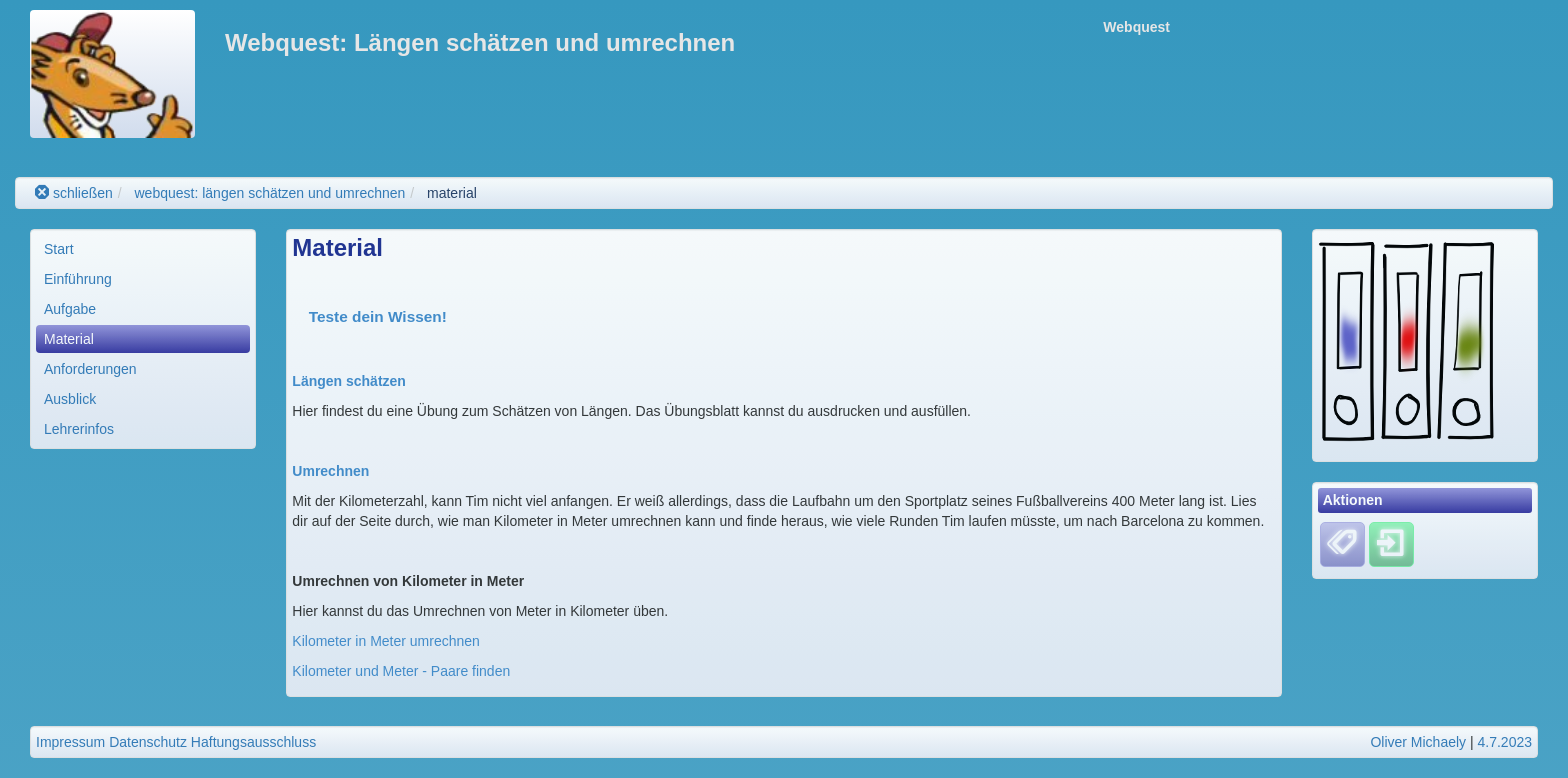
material (452, 193)
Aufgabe (70, 309)
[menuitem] (143, 249)
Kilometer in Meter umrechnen (386, 641)
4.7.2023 (1505, 742)
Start (59, 249)
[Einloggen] (1391, 543)
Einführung (78, 279)
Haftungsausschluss (253, 742)
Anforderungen (90, 369)
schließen (74, 193)
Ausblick (70, 399)
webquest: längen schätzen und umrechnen (269, 193)
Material (69, 339)
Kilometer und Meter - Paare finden (401, 671)
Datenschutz (148, 742)
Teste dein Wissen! (378, 316)
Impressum (70, 742)
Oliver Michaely (1418, 742)
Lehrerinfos (79, 429)
